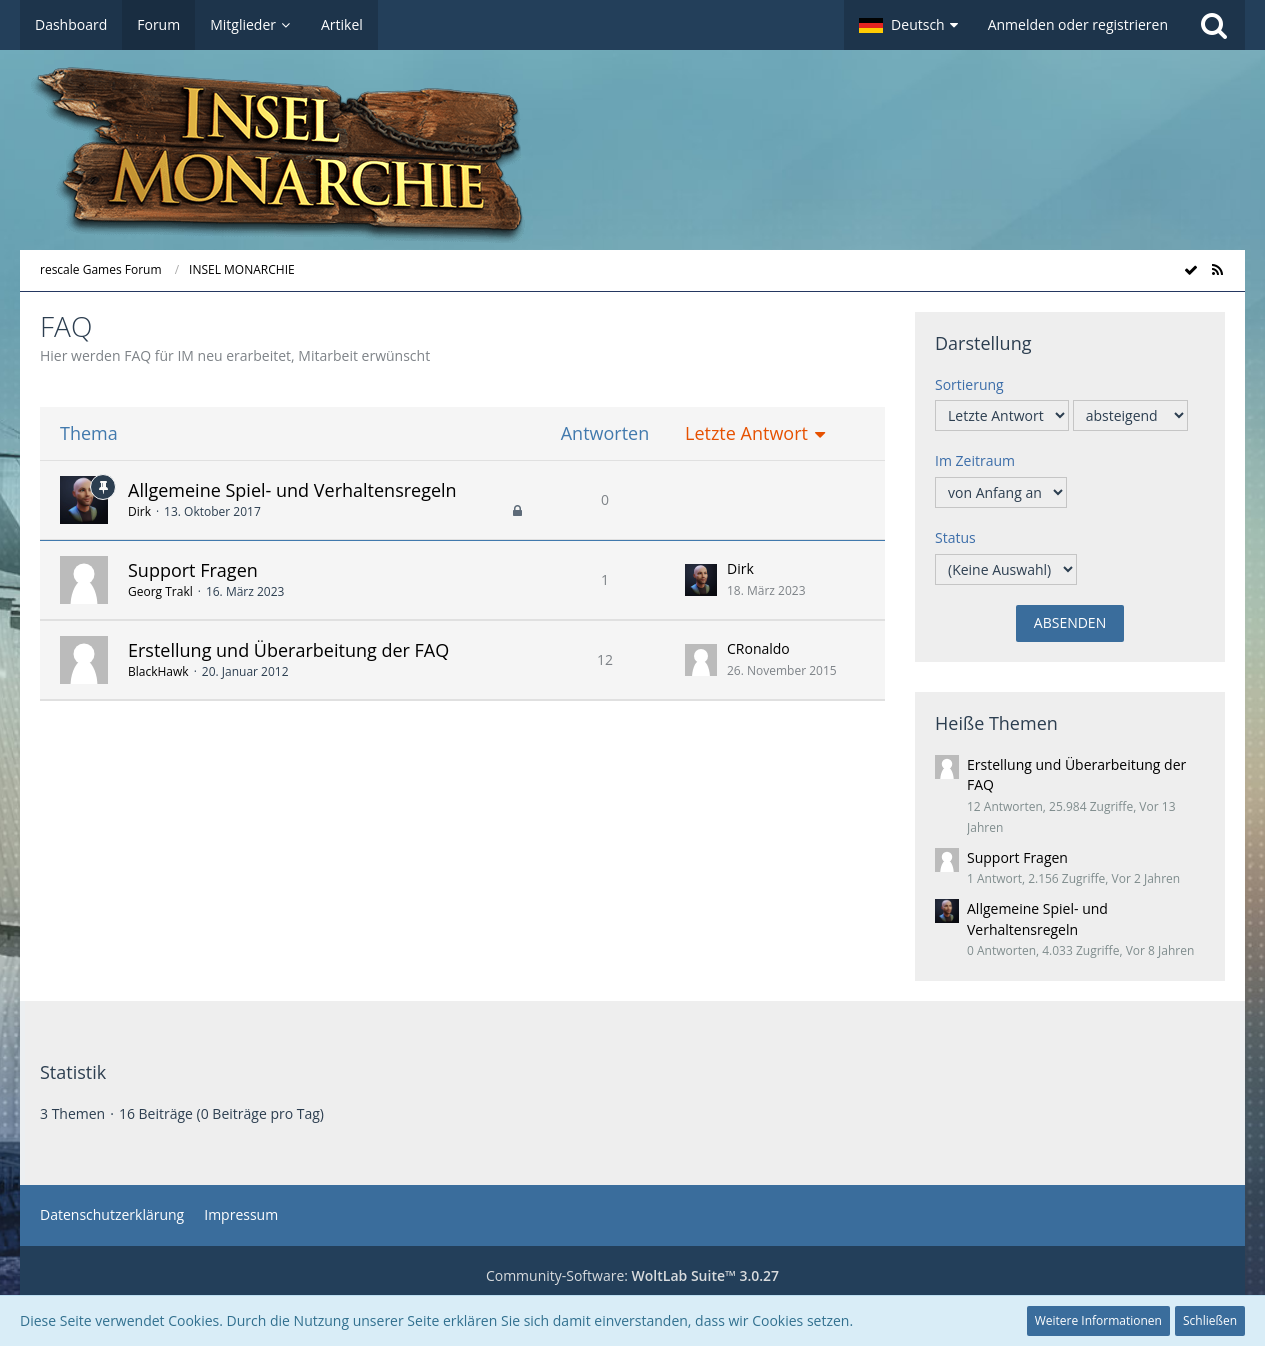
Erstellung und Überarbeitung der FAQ (288, 650)
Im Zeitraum (975, 460)
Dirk (139, 511)
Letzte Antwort (746, 433)
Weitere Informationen (1098, 1320)
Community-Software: (632, 1275)
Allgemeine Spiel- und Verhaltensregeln (292, 490)
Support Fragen (193, 570)
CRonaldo (758, 648)
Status (955, 537)
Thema (89, 433)
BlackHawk (158, 671)
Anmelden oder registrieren (1078, 24)
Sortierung (969, 384)
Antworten (605, 433)
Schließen (1210, 1320)
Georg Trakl (160, 591)
